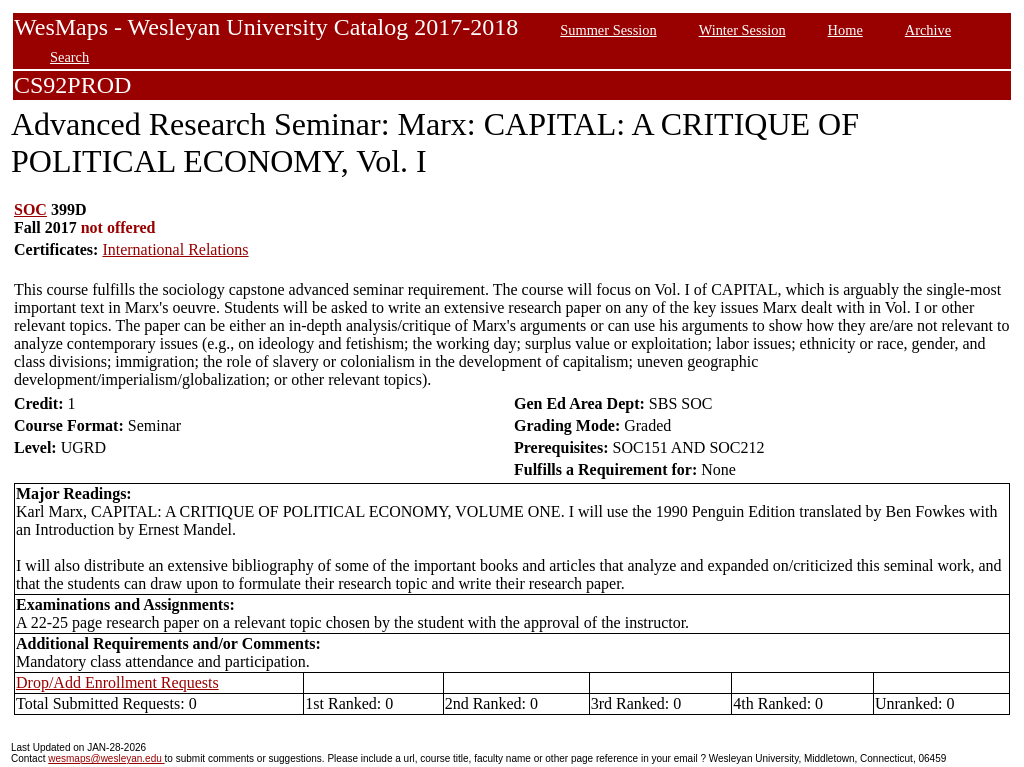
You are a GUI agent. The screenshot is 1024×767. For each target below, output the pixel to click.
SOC (30, 209)
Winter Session (742, 30)
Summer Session (608, 30)
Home (845, 30)
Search (69, 57)
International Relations (175, 249)
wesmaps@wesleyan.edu (106, 758)
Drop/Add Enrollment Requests (117, 682)
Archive (928, 30)
